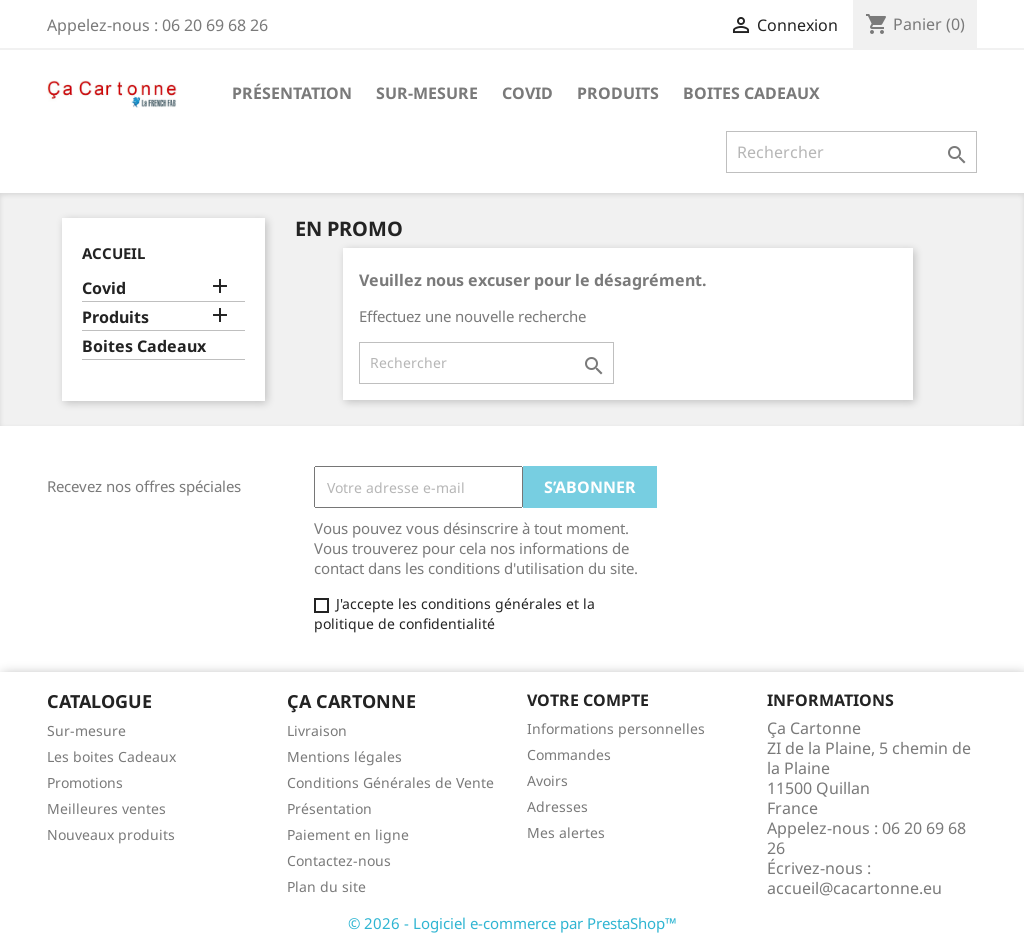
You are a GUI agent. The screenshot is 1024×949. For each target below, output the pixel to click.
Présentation (292, 93)
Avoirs (547, 780)
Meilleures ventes (106, 808)
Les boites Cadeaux (111, 756)
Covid (527, 93)
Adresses (557, 806)
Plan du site (326, 886)
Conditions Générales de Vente (390, 782)
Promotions (85, 782)
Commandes (569, 754)
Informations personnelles (616, 728)
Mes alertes (566, 832)
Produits (618, 93)
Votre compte (588, 700)
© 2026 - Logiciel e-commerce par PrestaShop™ (512, 923)
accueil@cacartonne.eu (854, 888)
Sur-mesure (427, 93)
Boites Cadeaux (751, 93)
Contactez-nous (339, 860)
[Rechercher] (851, 152)
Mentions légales (344, 756)
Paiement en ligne (348, 834)
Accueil (113, 253)
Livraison (317, 730)
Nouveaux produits (111, 834)
